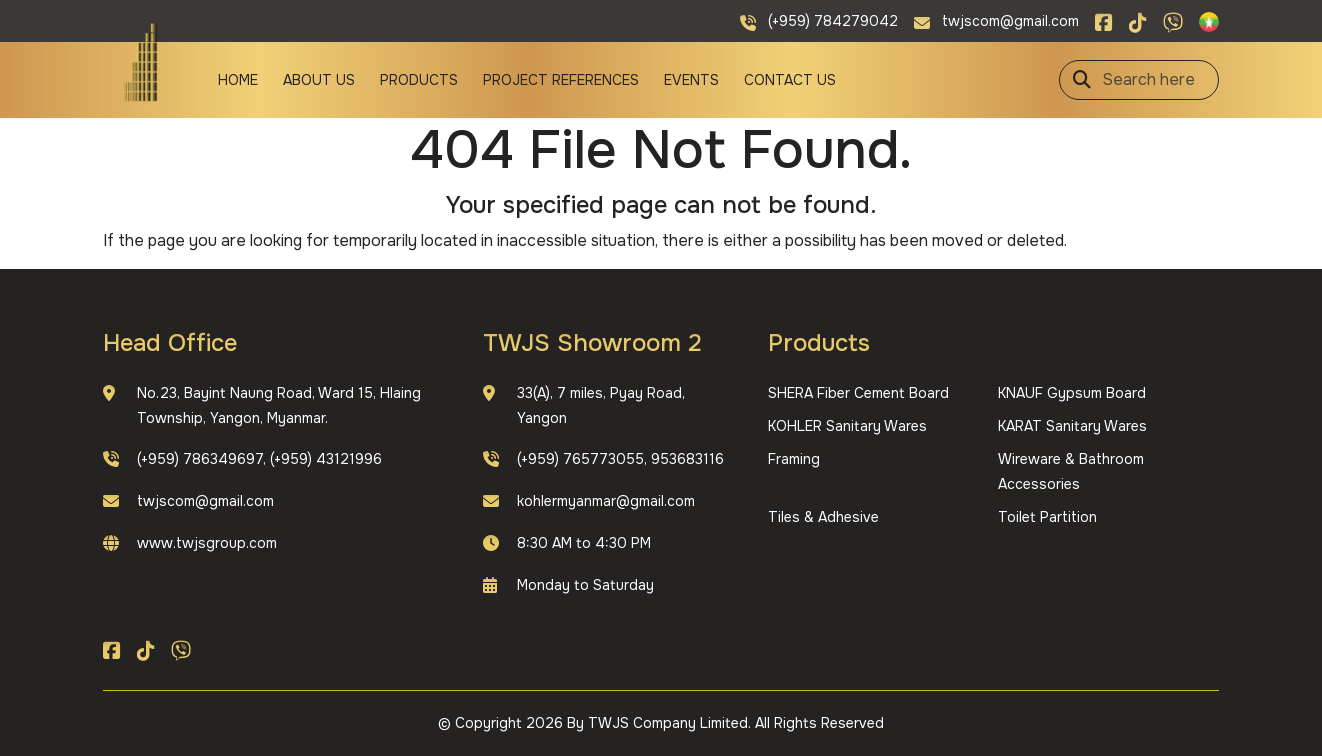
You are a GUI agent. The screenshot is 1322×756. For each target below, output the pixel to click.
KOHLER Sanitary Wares (847, 426)
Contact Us (790, 80)
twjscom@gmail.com (205, 501)
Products (419, 80)
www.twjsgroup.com (207, 543)
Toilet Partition (1047, 517)
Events (691, 80)
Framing (794, 459)
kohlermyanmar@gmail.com (606, 501)
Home (238, 80)
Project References (561, 80)
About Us (319, 80)
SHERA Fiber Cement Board (858, 393)
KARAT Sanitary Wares (1072, 426)
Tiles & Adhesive (823, 517)
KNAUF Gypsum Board (1072, 393)
